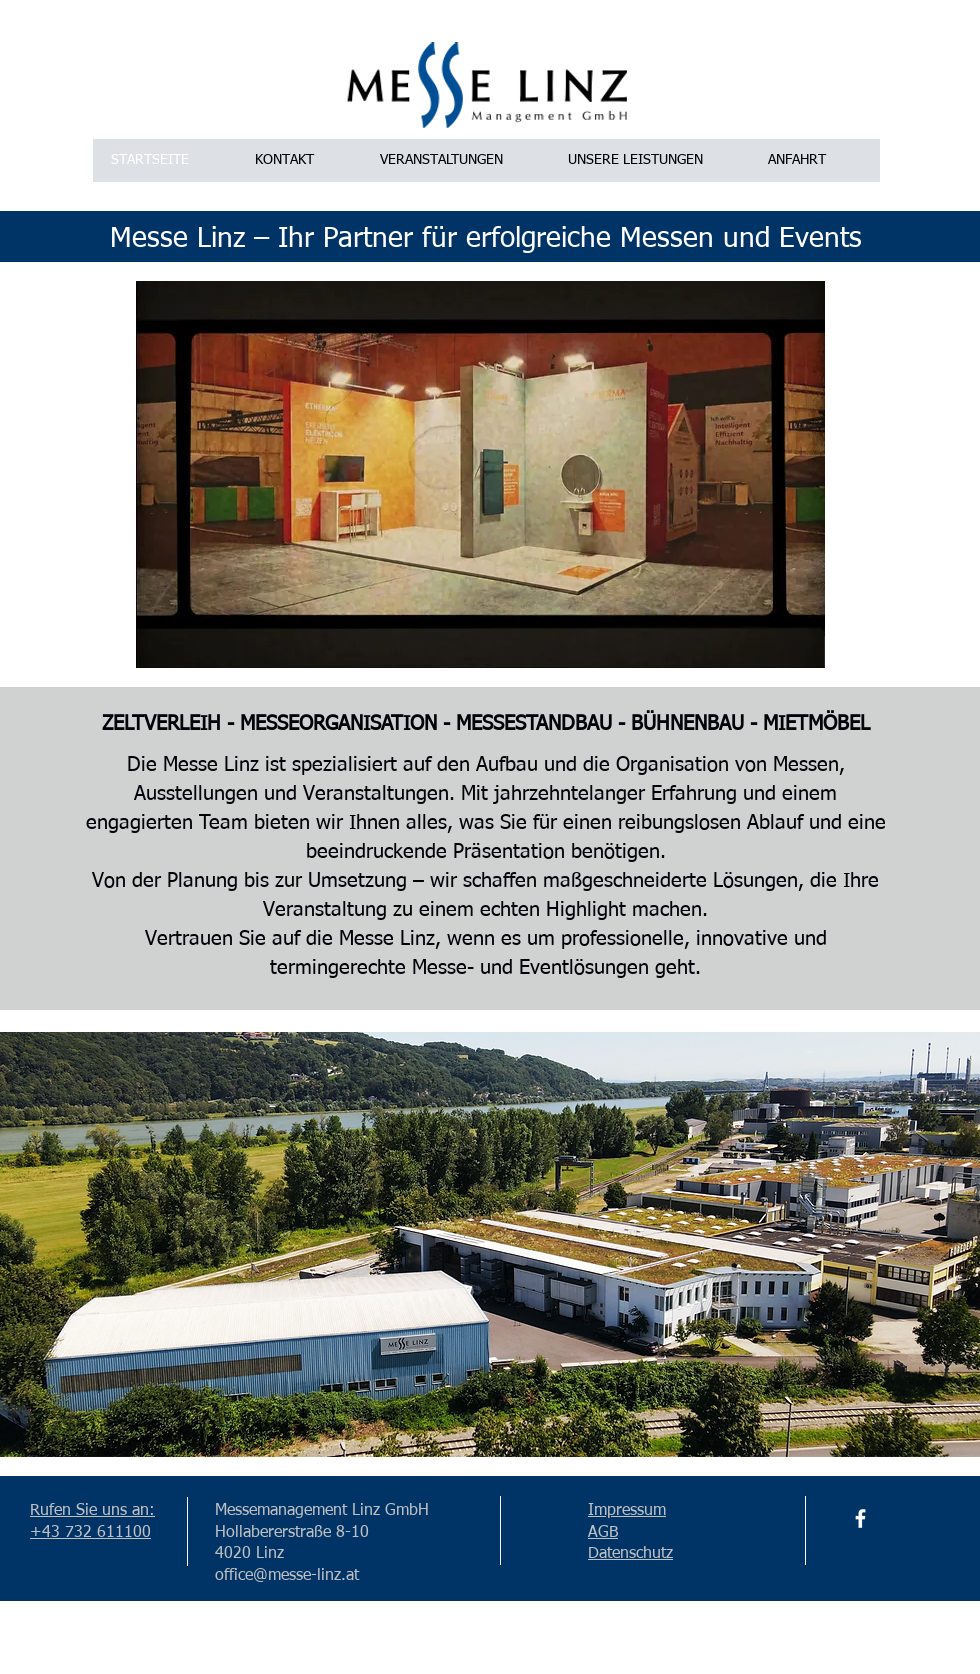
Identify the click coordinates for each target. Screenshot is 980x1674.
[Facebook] (860, 1518)
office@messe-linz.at (287, 1576)
